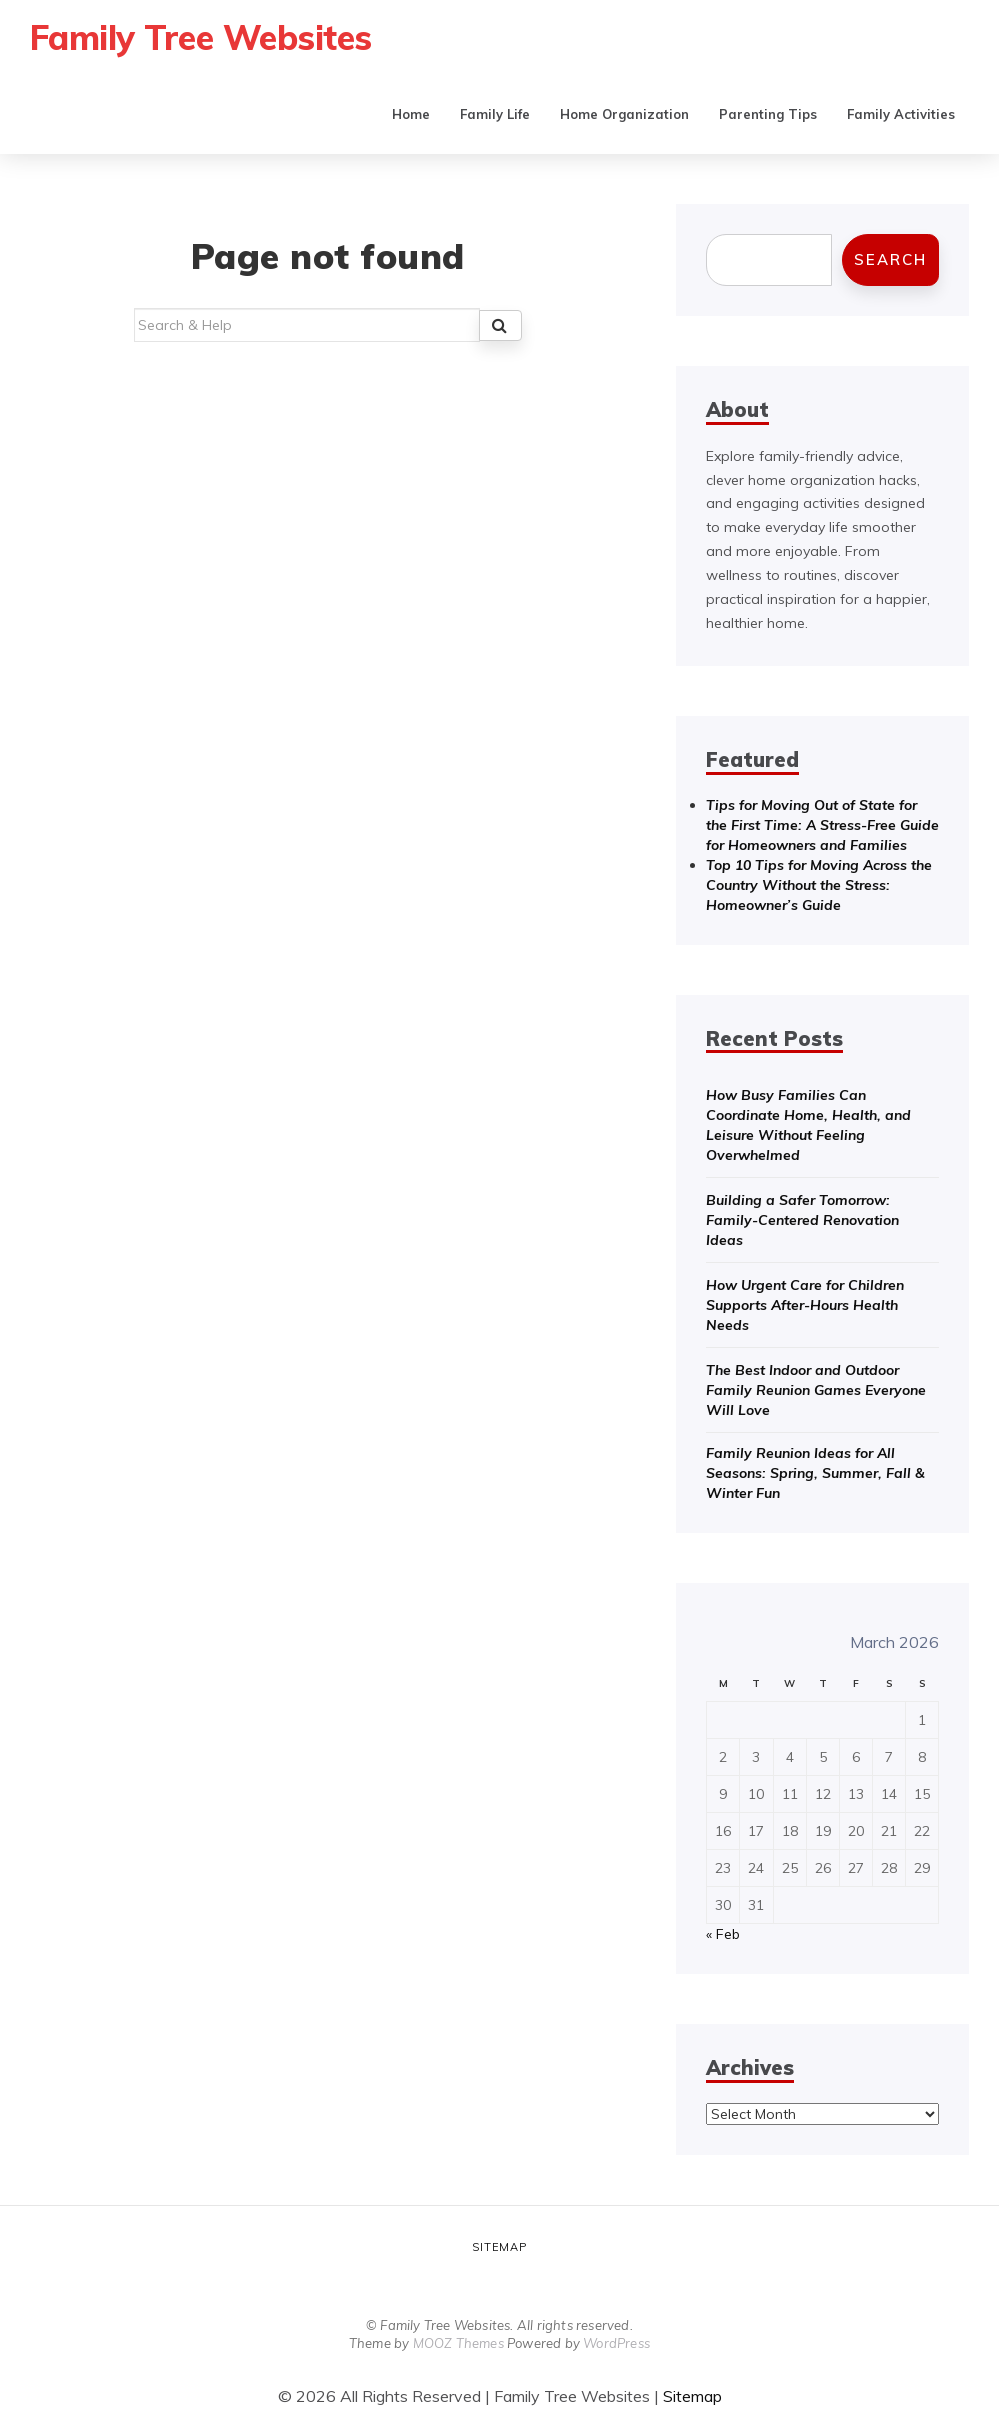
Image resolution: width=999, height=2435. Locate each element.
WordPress (616, 2343)
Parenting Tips (768, 114)
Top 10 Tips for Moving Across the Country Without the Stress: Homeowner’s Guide (819, 885)
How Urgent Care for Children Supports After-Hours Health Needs (805, 1305)
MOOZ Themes (458, 2343)
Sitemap (499, 2247)
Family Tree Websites (205, 37)
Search (890, 259)
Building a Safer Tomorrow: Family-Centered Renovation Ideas (802, 1220)
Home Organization (624, 114)
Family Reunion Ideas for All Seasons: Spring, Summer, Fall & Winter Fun (815, 1473)
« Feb (723, 1934)
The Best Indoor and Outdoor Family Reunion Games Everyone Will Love (816, 1390)
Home (411, 114)
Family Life (495, 114)
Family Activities (901, 114)
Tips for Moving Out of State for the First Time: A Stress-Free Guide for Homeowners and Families (822, 825)
